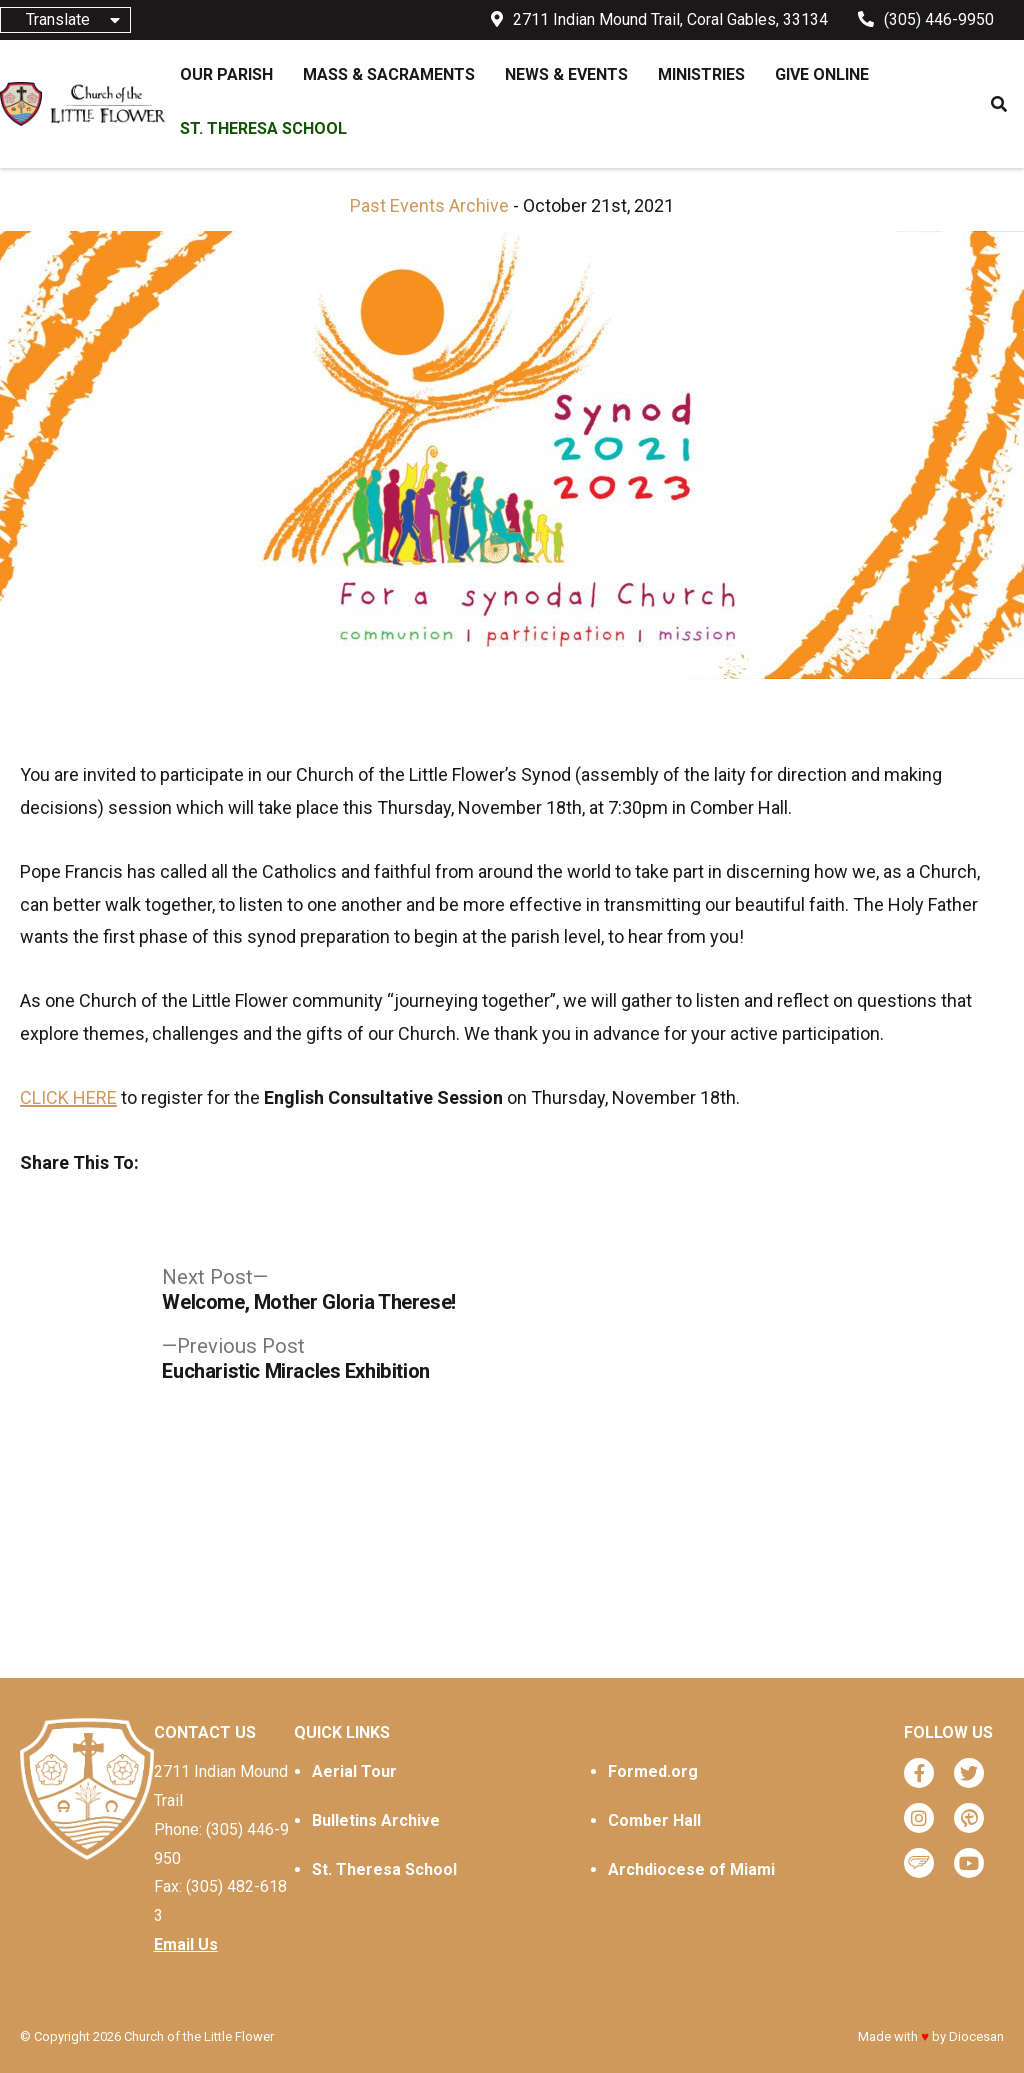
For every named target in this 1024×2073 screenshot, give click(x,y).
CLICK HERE (68, 1097)
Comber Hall (654, 1820)
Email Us (186, 1944)
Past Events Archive (429, 205)
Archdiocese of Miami (691, 1869)
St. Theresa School (384, 1869)
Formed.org (653, 1771)
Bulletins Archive (376, 1820)
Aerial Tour (354, 1771)
